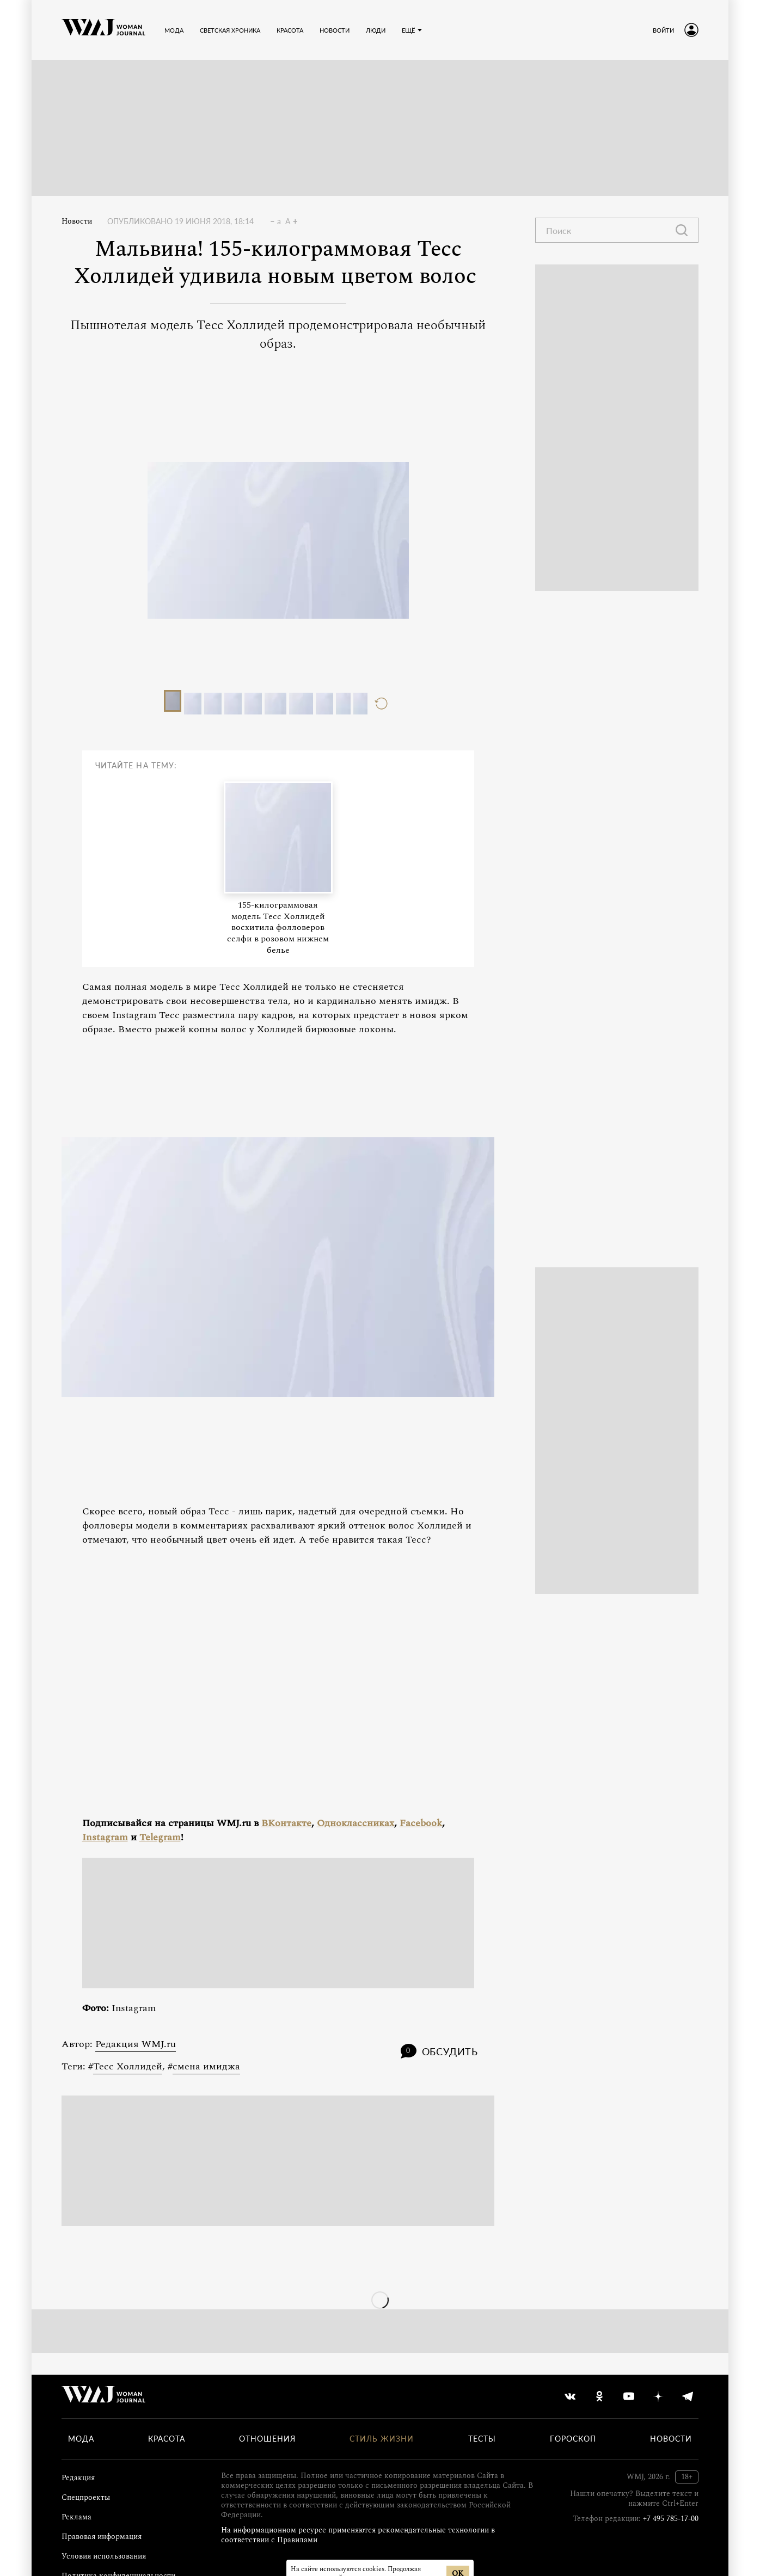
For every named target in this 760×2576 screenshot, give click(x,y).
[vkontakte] (570, 2396)
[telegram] (687, 2396)
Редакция (78, 2477)
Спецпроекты (86, 2497)
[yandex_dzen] (658, 2396)
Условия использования (104, 2556)
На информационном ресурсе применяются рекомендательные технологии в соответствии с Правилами (358, 2535)
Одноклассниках (355, 1823)
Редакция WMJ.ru (135, 2044)
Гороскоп (573, 2439)
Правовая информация (102, 2536)
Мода (81, 2439)
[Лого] (103, 30)
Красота (166, 2439)
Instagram (105, 1837)
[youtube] (629, 2396)
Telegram (160, 1837)
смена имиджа (206, 2066)
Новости (77, 221)
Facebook (421, 1823)
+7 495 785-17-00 (670, 2518)
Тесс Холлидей (127, 2066)
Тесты (482, 2439)
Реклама (76, 2517)
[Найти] (682, 230)
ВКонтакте (286, 1823)
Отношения (267, 2439)
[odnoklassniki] (599, 2396)
